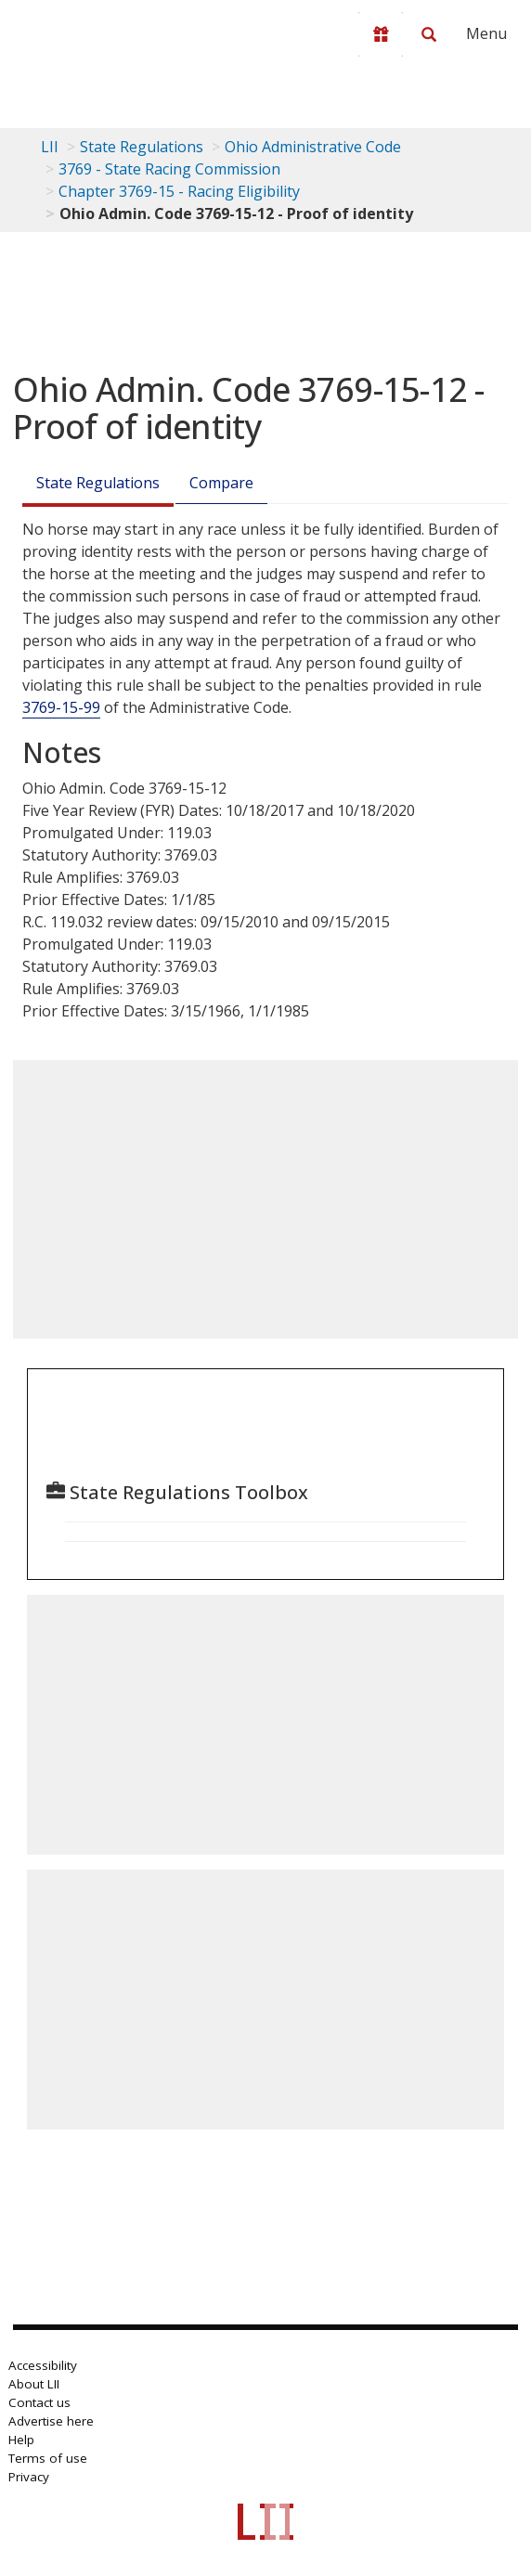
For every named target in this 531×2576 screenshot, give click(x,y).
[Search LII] (429, 34)
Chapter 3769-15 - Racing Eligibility (179, 191)
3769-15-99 (61, 707)
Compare (221, 482)
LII (49, 146)
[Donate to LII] (380, 34)
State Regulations (141, 146)
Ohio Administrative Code (313, 146)
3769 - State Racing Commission (169, 169)
